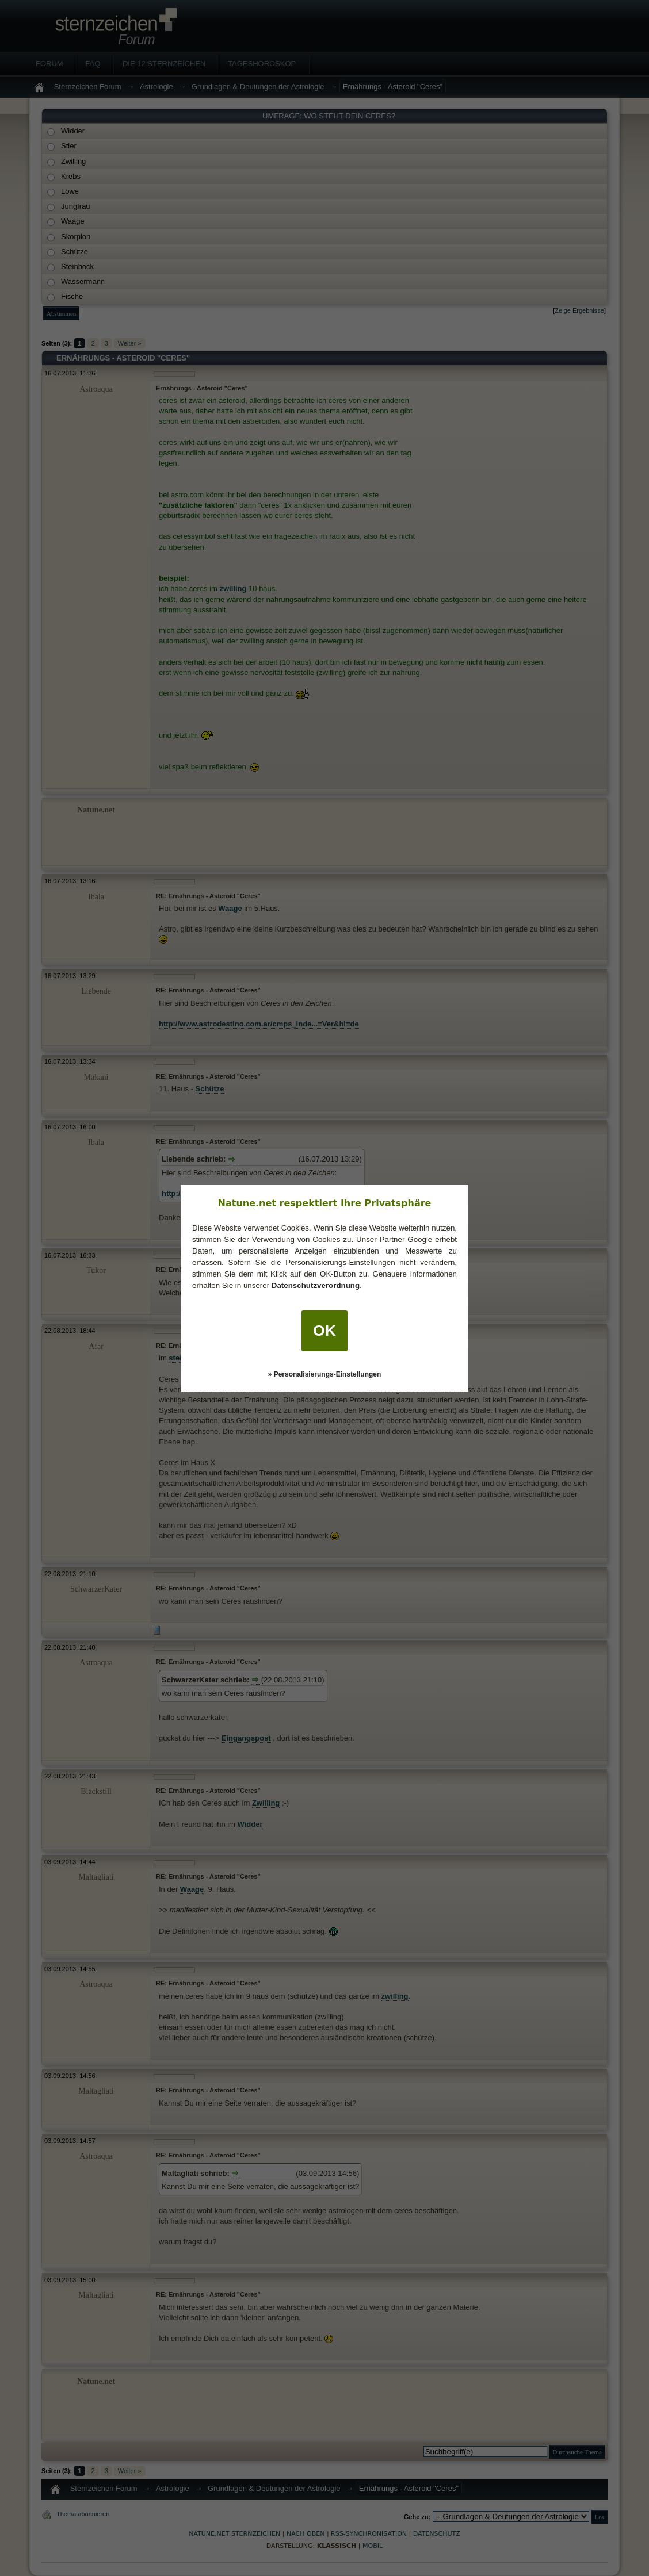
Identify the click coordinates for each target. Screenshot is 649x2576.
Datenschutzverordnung (316, 1285)
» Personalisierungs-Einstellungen (324, 1374)
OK (324, 1330)
